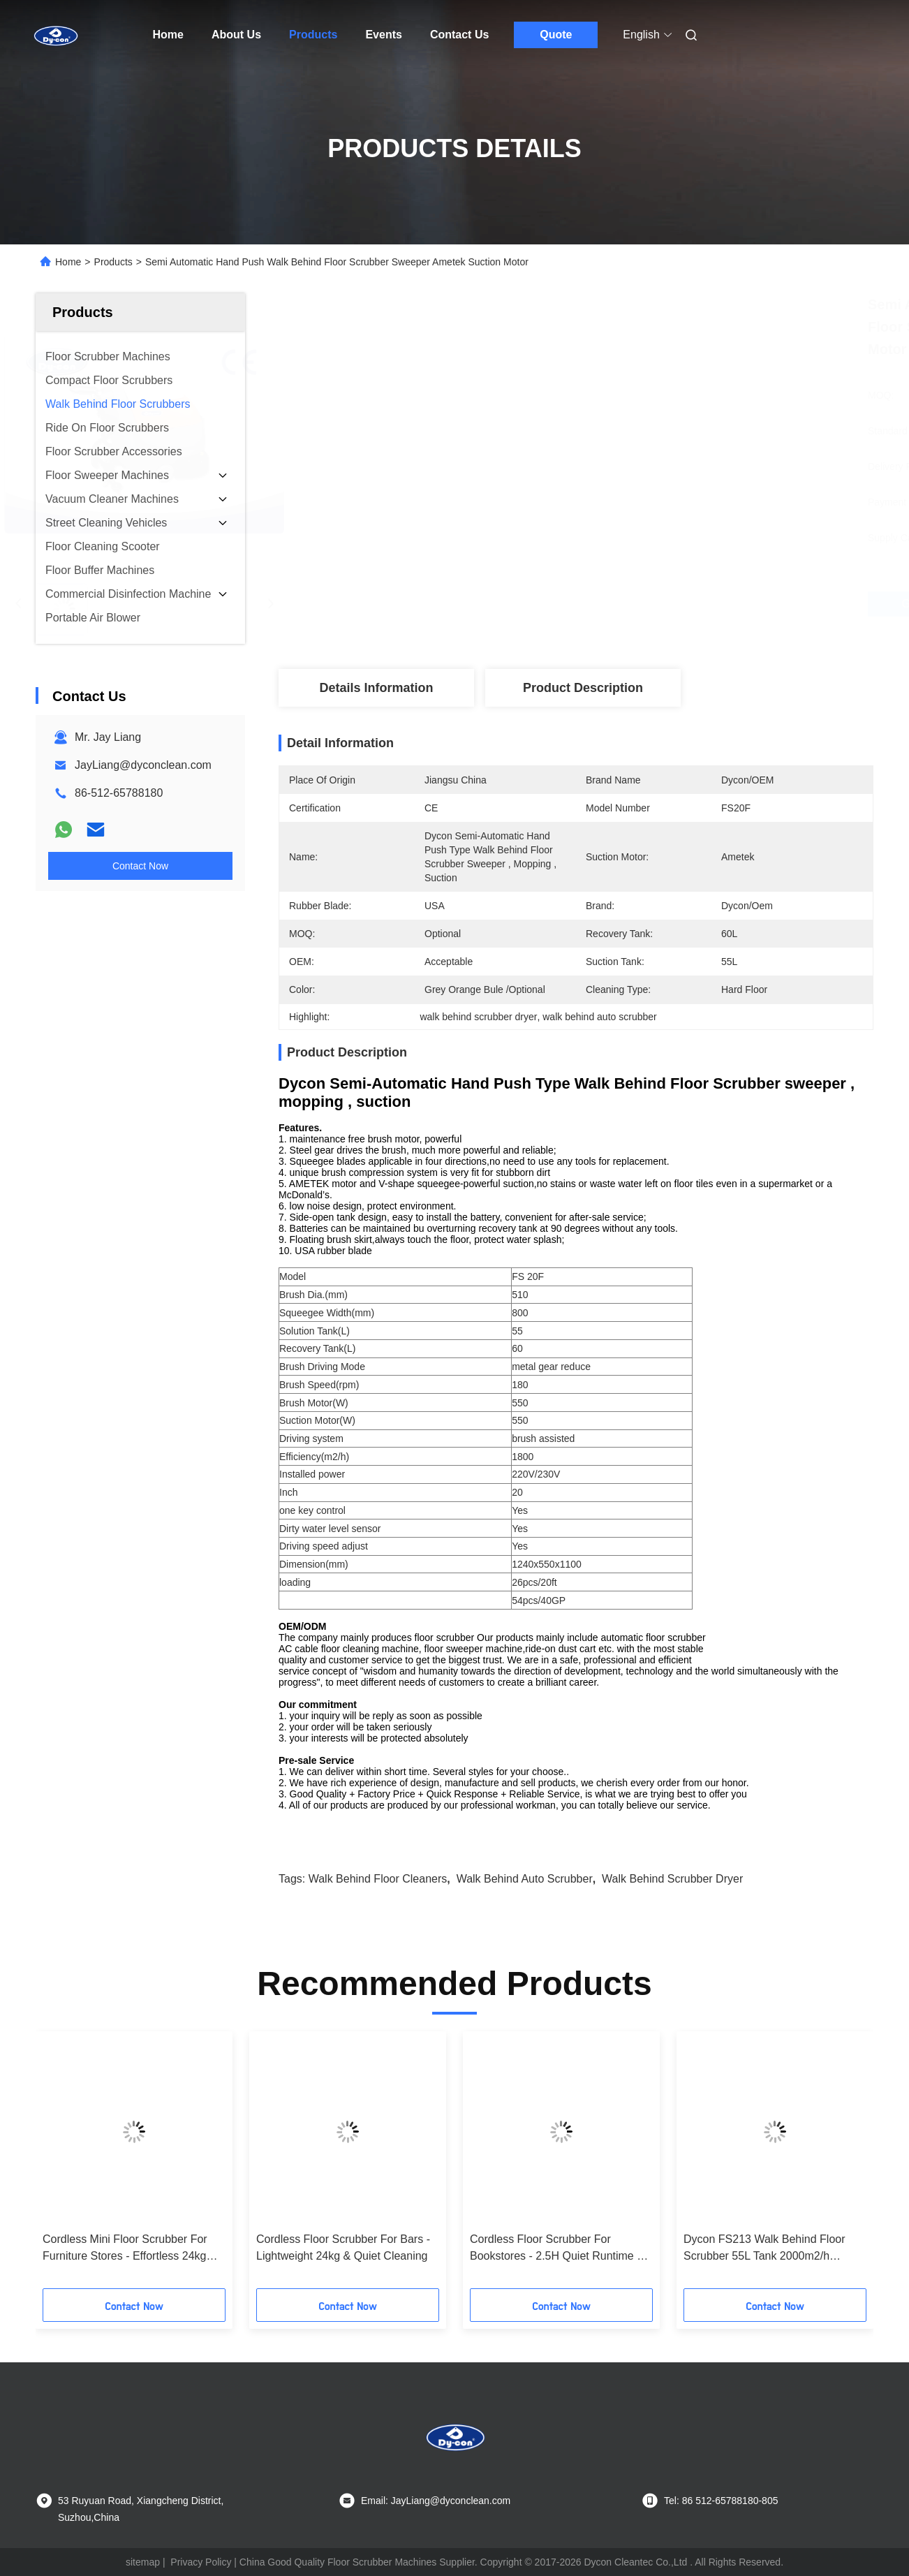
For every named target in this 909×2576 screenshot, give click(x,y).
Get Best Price (652, 604)
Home (168, 35)
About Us (236, 35)
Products (313, 35)
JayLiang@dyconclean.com (143, 765)
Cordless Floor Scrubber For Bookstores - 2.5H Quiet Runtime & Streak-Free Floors (557, 2249)
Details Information (376, 688)
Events (383, 35)
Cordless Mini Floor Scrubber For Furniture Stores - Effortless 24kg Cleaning (125, 2249)
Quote (556, 35)
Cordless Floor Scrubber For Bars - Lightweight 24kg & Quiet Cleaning (343, 2247)
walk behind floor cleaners (378, 1879)
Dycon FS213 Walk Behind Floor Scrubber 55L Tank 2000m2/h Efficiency (764, 2249)
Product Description (583, 688)
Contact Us (459, 35)
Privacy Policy (200, 2562)
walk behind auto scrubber (525, 1879)
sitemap (143, 2562)
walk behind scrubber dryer (672, 1879)
